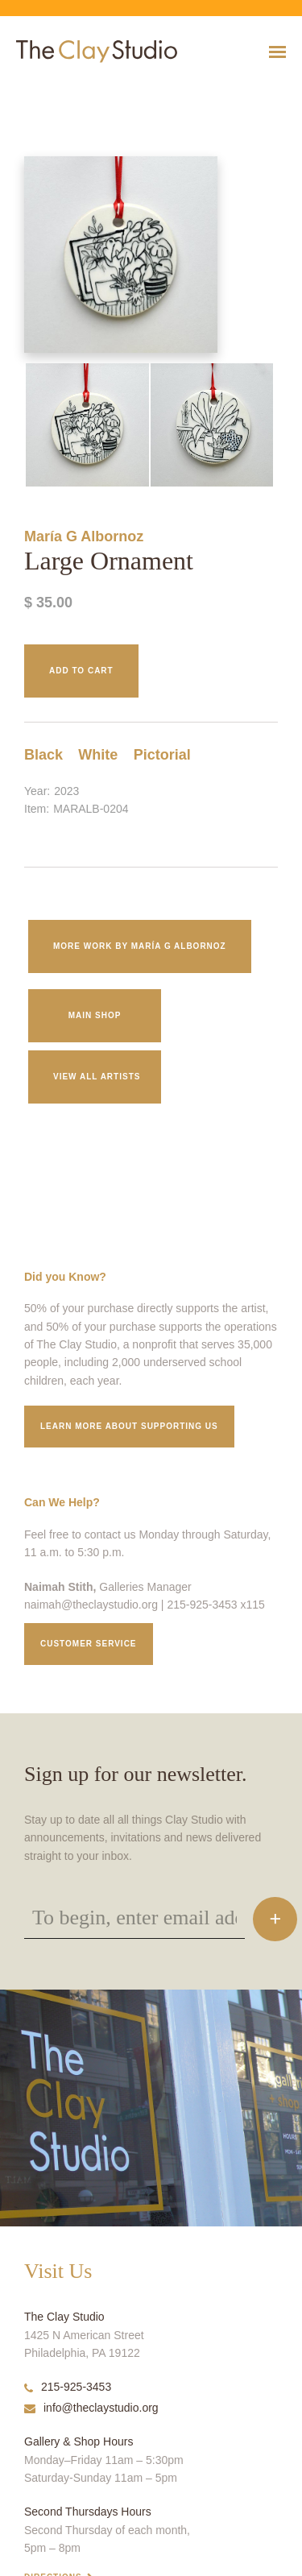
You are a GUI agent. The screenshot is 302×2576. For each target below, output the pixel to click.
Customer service (88, 1643)
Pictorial (162, 755)
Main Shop (95, 1015)
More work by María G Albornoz (139, 946)
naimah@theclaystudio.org (91, 1604)
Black (43, 755)
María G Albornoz (83, 536)
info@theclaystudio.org (91, 2407)
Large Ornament (26, 91)
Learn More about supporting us (129, 1426)
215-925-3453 (67, 2386)
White (98, 755)
